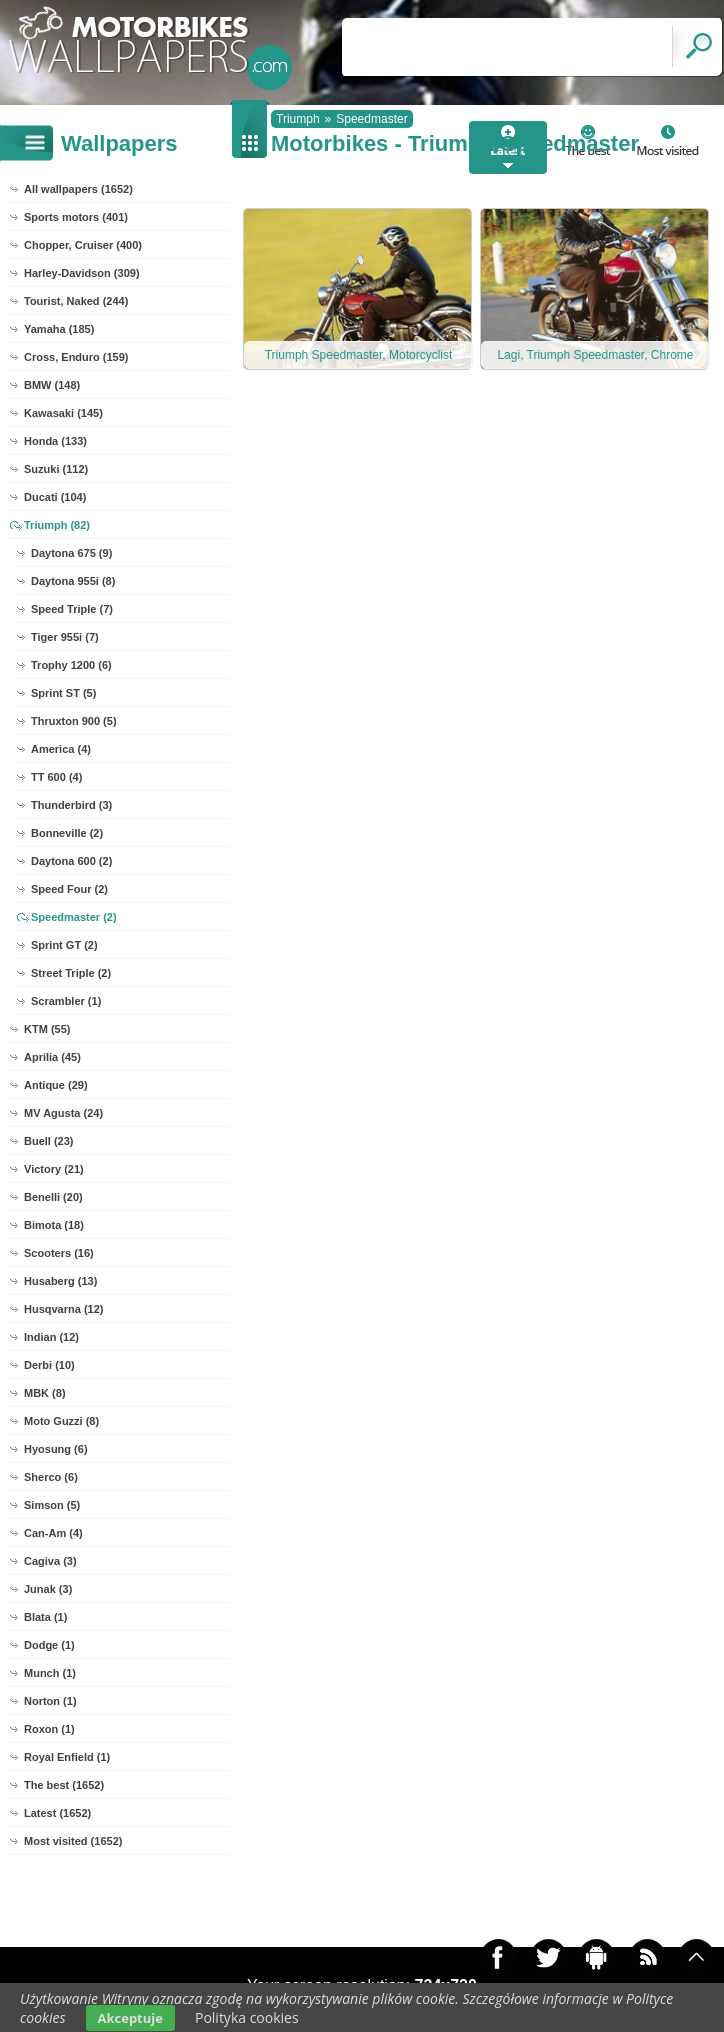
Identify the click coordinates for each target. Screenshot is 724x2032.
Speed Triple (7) (72, 609)
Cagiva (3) (50, 1561)
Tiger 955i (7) (65, 637)
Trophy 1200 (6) (71, 665)
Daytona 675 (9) (71, 553)
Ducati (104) (55, 497)
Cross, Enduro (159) (76, 357)
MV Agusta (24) (63, 1113)
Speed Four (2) (69, 889)
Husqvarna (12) (63, 1309)
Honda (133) (55, 441)
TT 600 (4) (56, 777)
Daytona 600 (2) (71, 861)
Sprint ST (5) (63, 693)
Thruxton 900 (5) (74, 721)
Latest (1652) (57, 1813)
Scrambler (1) (66, 1001)
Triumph (298, 119)
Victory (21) (54, 1169)
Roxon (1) (49, 1729)
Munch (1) (50, 1673)
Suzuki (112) (56, 469)
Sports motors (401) (76, 217)
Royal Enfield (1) (67, 1757)
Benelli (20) (53, 1197)
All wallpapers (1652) (78, 189)
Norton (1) (50, 1701)
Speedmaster (371, 119)
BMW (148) (52, 385)
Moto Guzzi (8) (61, 1421)
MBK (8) (45, 1393)
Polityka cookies (247, 2017)
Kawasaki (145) (63, 413)
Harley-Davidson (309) (82, 273)
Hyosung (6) (56, 1449)
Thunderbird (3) (71, 805)
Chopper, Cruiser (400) (83, 245)
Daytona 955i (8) (73, 581)
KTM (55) (47, 1029)
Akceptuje (130, 2018)
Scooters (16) (59, 1253)
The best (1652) (64, 1785)
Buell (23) (49, 1141)
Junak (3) (48, 1589)
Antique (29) (56, 1085)
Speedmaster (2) (74, 917)
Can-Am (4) (53, 1533)
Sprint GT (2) (64, 945)
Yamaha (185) (59, 329)
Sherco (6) (51, 1477)
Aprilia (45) (52, 1057)
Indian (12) (51, 1337)
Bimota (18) (54, 1225)
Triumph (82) (57, 525)
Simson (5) (52, 1505)
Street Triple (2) (71, 973)
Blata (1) (45, 1617)
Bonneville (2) (67, 833)
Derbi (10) (49, 1365)
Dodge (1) (49, 1645)
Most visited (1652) (73, 1841)
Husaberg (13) (60, 1281)
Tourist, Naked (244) (76, 301)
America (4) (61, 749)
